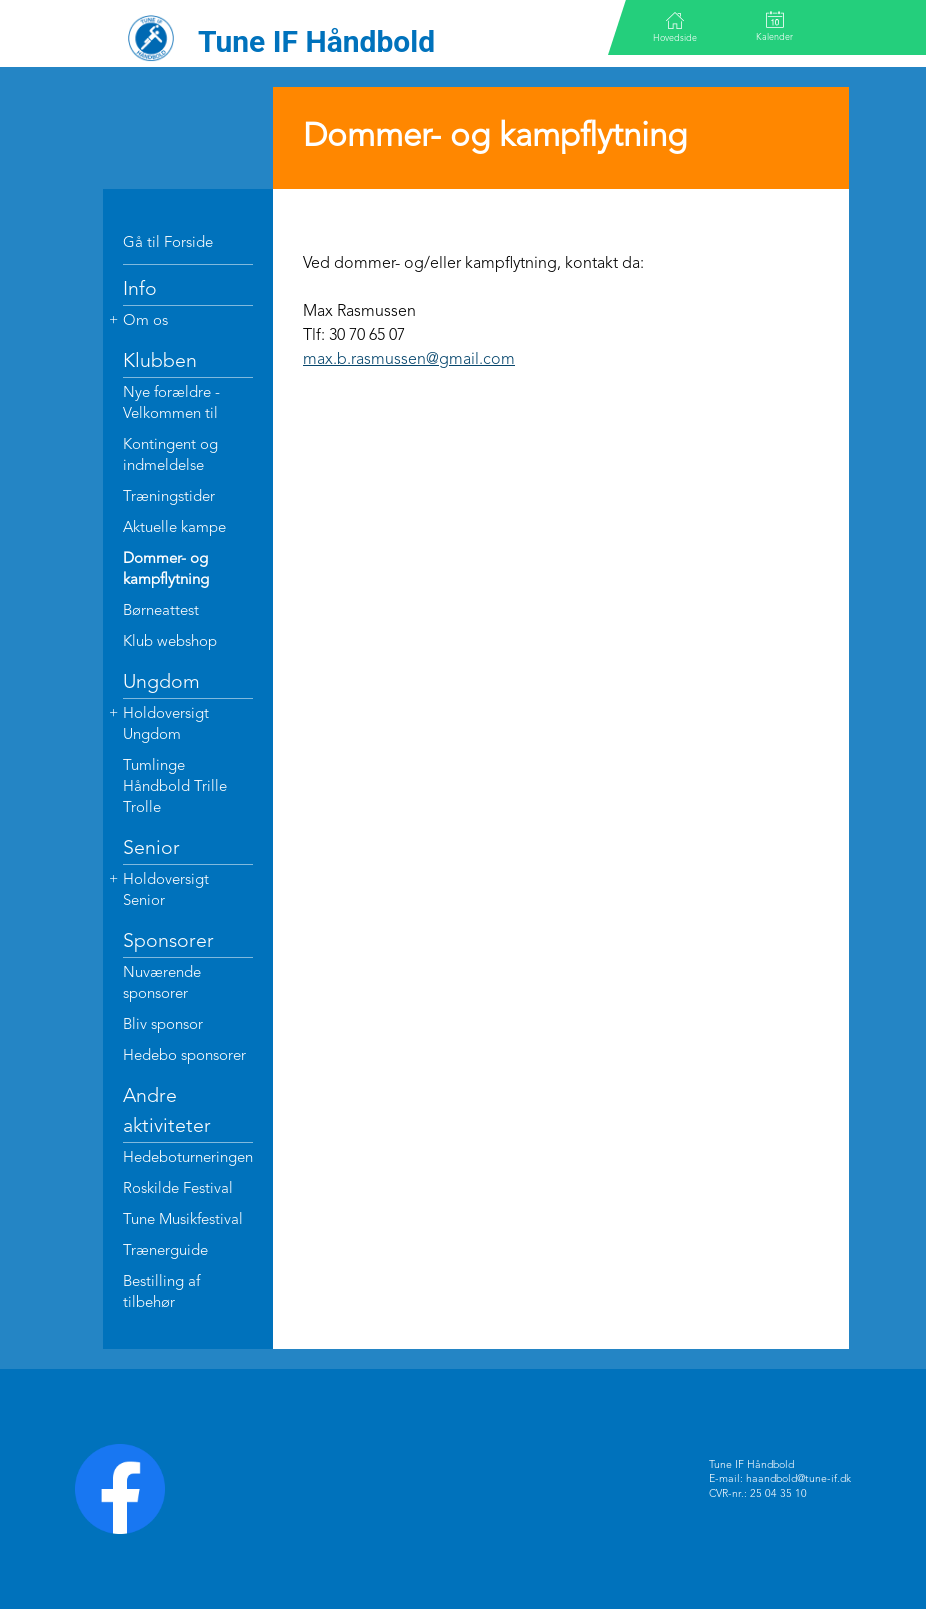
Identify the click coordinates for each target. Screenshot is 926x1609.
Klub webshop (170, 642)
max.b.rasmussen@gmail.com (409, 360)
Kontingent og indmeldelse (170, 456)
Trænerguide (165, 1251)
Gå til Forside (168, 243)
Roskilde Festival (178, 1189)
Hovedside (675, 27)
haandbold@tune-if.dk (798, 1479)
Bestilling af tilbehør (161, 1293)
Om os (145, 321)
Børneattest (161, 611)
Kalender (774, 26)
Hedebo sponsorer (184, 1056)
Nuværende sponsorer (162, 984)
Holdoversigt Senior (166, 891)
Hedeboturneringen (188, 1158)
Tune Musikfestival (183, 1220)
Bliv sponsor (163, 1025)
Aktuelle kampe (174, 528)
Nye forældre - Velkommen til (171, 404)
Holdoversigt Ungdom (166, 725)
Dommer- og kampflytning (166, 570)
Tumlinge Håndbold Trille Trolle (175, 787)
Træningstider (169, 497)
